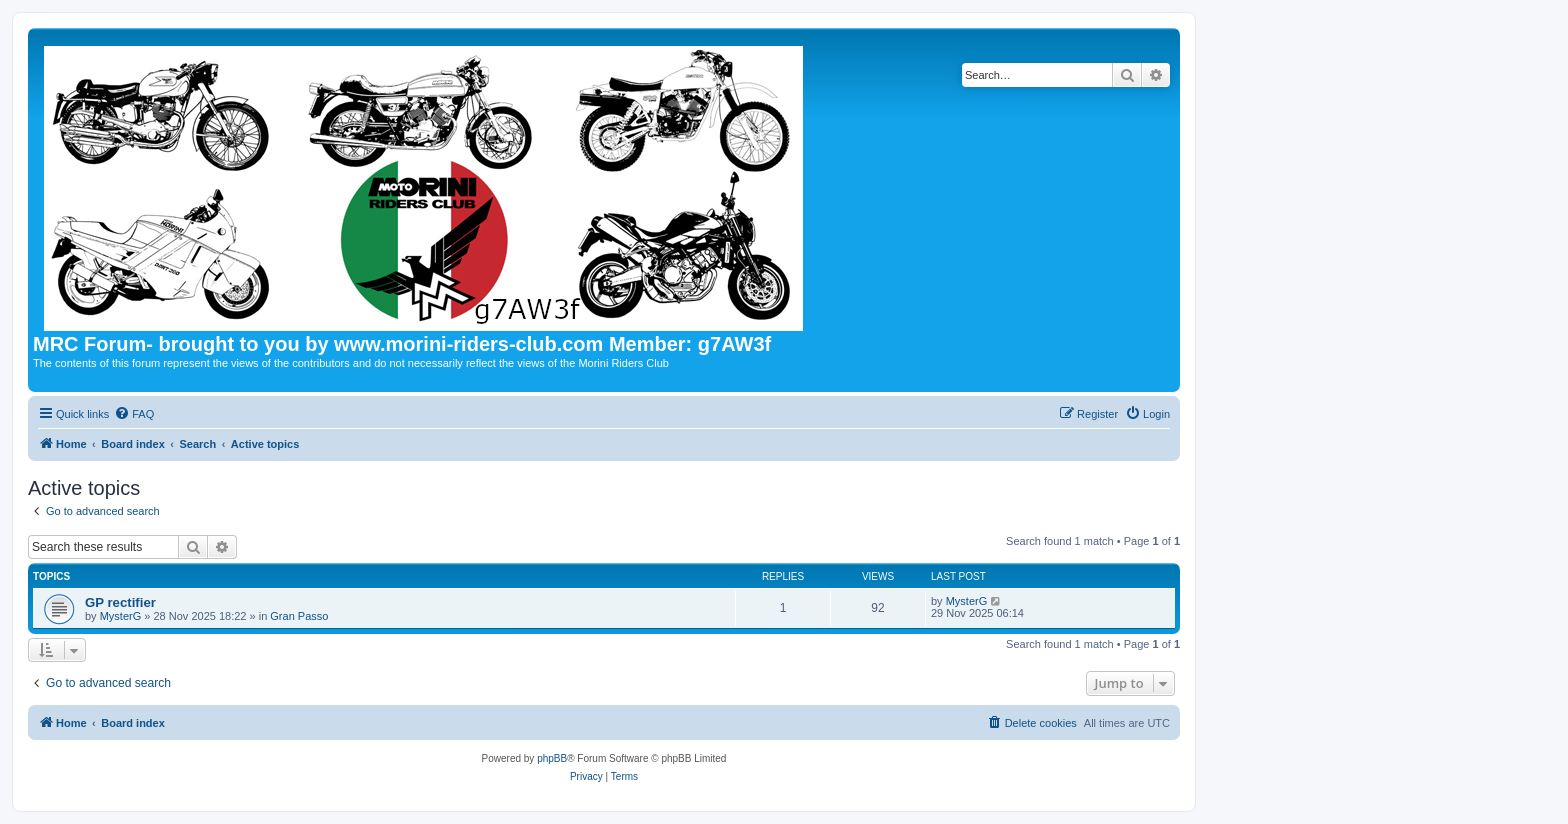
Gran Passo (299, 616)
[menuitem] (134, 414)
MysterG (121, 616)
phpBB (552, 758)
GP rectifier (120, 602)
